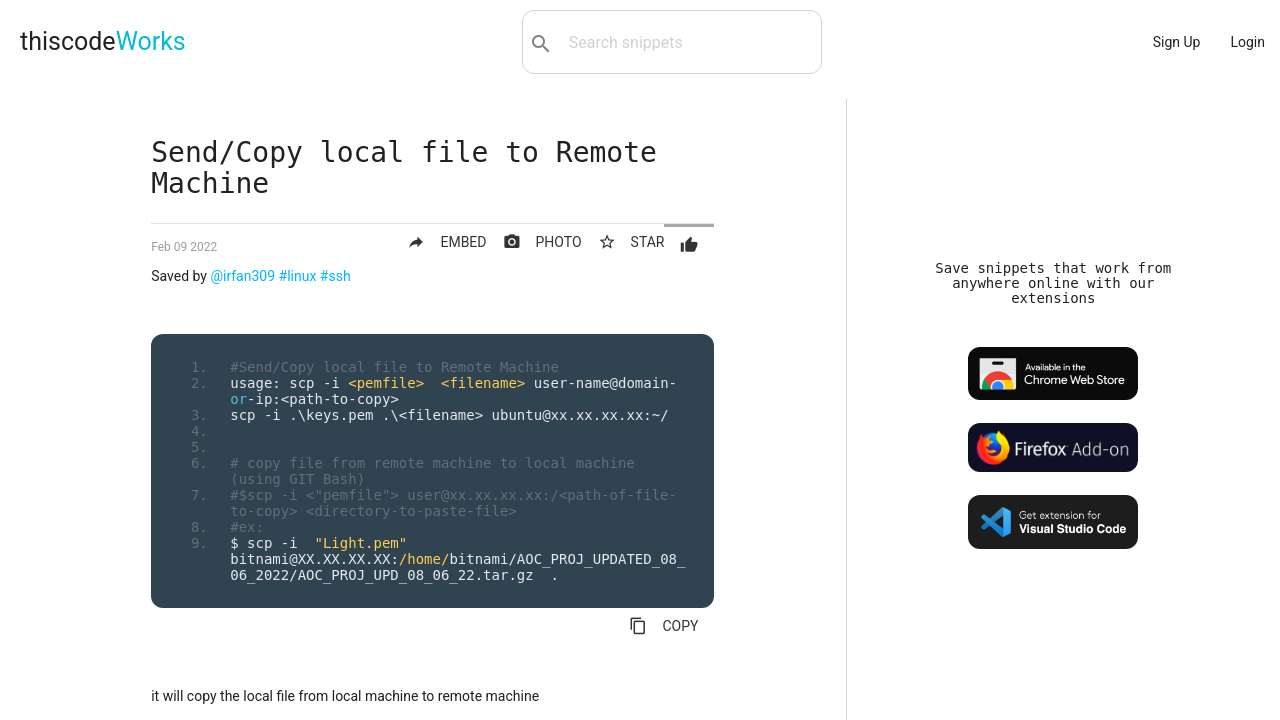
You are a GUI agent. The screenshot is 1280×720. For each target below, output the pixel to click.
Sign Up (1177, 42)
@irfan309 (242, 276)
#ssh (335, 276)
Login (1247, 42)
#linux (298, 276)
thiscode (103, 41)
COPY (663, 626)
